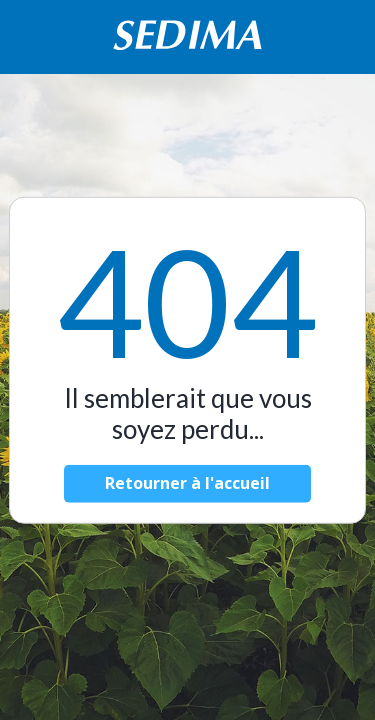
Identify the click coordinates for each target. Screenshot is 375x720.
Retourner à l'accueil (187, 483)
